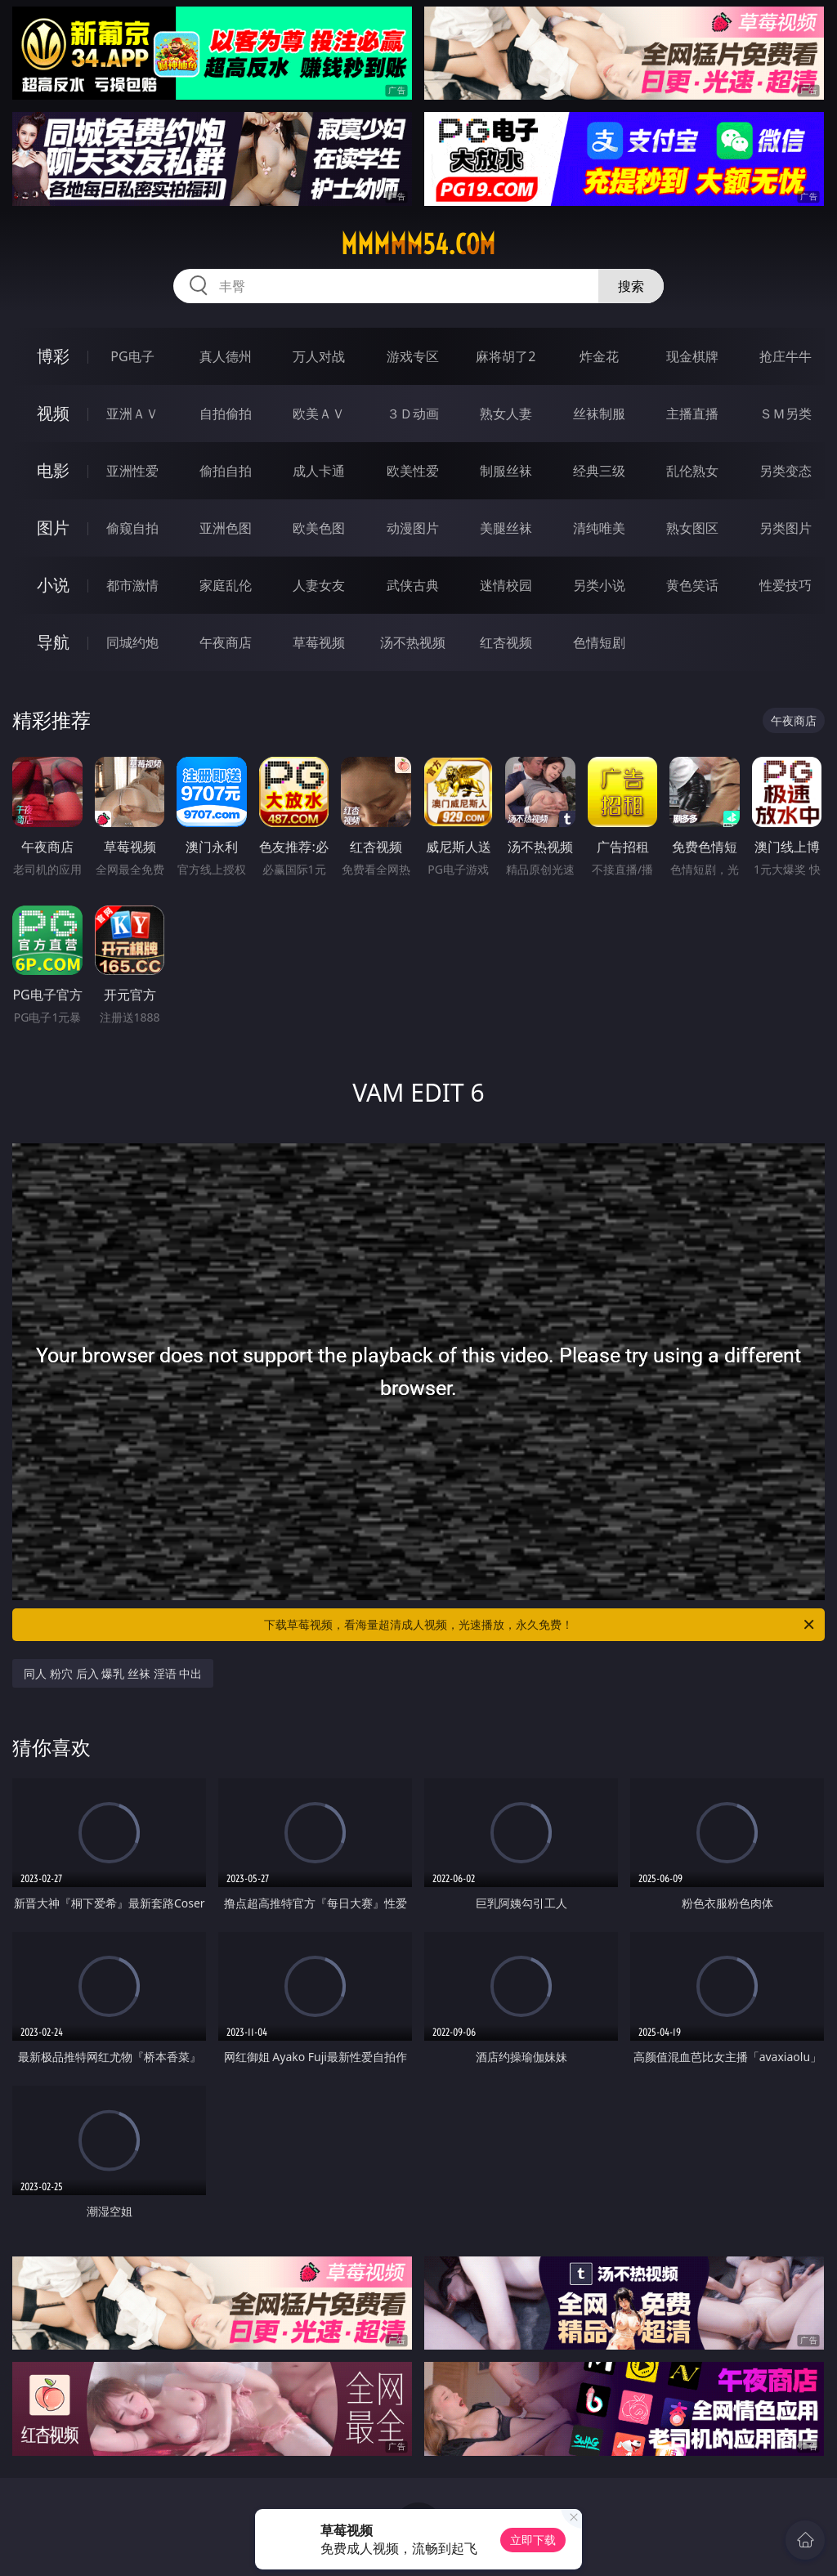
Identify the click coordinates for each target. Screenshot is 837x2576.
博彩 (53, 356)
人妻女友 (319, 585)
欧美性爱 (413, 471)
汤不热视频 (412, 642)
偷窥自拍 (132, 528)
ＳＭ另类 (785, 414)
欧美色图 (319, 528)
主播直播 (692, 414)
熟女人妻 (506, 414)
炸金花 (599, 356)
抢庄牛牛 (785, 356)
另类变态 (785, 471)
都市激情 (132, 585)
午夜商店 (225, 642)
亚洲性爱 (132, 471)
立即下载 (533, 2539)
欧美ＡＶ (319, 414)
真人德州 (225, 356)
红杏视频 (506, 642)
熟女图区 (692, 528)
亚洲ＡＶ (132, 414)
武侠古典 (413, 585)
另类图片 (785, 528)
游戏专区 (413, 356)
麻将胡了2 (505, 356)
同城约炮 (132, 642)
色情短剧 (599, 642)
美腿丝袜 (506, 528)
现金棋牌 (692, 356)
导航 (53, 642)
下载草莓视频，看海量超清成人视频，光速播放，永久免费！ (540, 1625)
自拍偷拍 (225, 414)
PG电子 (132, 356)
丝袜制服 (599, 414)
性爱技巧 (785, 585)
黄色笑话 (692, 585)
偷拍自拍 (225, 471)
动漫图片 (413, 528)
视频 (53, 413)
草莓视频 (319, 642)
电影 (53, 470)
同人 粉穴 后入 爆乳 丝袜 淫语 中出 (113, 1673)
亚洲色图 (225, 528)
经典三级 (599, 471)
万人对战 (319, 356)
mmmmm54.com (418, 244)
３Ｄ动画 (413, 414)
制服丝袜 (506, 471)
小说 (53, 585)
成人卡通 (319, 471)
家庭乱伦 (225, 585)
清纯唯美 (599, 528)
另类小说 (599, 585)
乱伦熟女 (692, 471)
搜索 (631, 286)
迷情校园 (506, 585)
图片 (53, 528)
